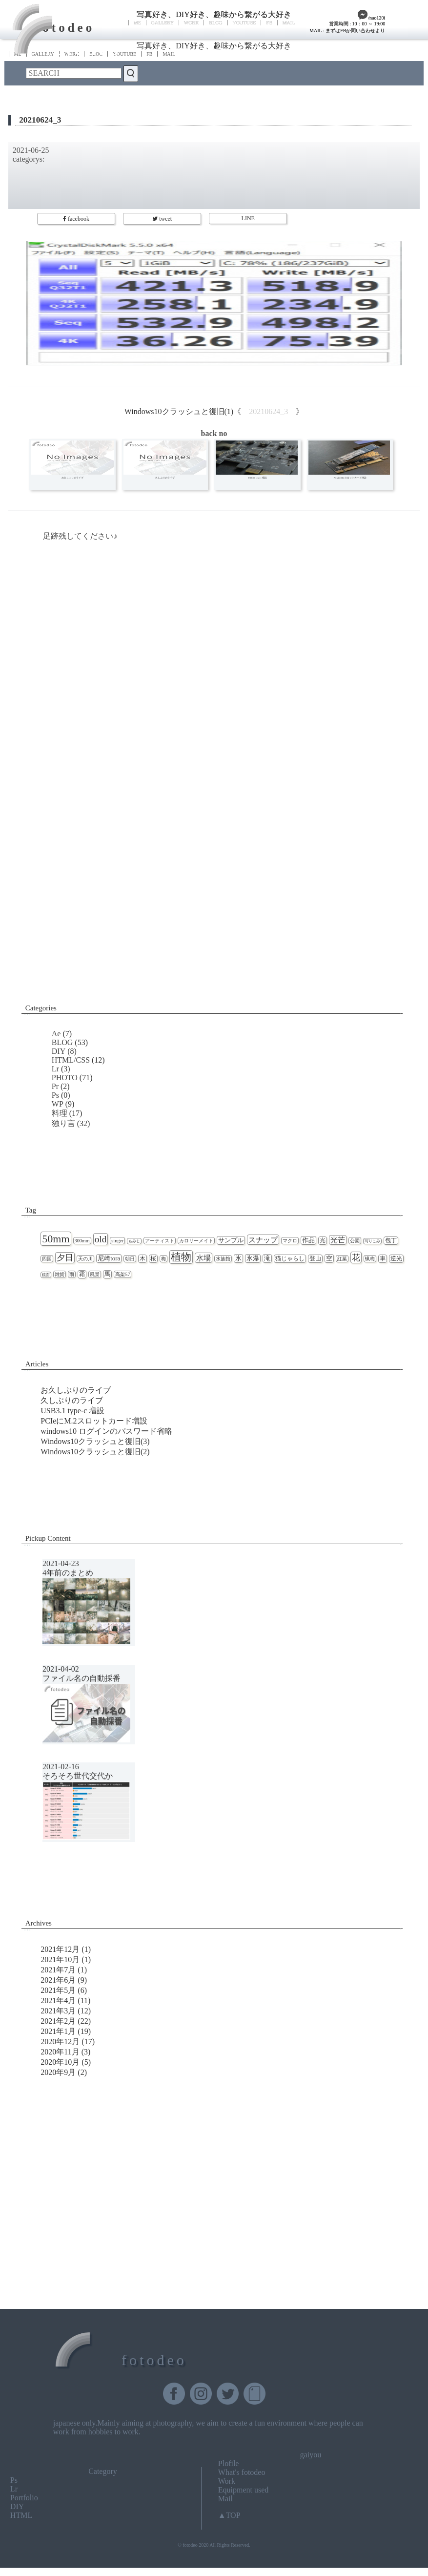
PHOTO (65, 1077)
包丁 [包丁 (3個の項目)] (391, 1240)
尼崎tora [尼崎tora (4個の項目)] (109, 1258)
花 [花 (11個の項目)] (356, 1257)
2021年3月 (58, 2011)
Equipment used (243, 2490)
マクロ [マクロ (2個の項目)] (290, 1240)
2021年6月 (58, 1980)
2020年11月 (60, 2052)
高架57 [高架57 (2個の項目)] (122, 1274)
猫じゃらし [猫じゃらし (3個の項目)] (290, 1259)
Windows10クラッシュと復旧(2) (95, 1451)
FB (269, 22)
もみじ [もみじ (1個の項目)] (134, 1241)
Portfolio (24, 2497)
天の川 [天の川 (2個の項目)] (85, 1258)
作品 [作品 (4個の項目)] (308, 1240)
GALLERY (162, 22)
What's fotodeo (241, 2472)
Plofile (228, 2463)
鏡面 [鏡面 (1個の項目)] (46, 1275)
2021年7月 (58, 1970)
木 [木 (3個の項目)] (142, 1259)
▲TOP (229, 2515)
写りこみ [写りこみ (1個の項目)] (372, 1241)
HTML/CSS (71, 1060)
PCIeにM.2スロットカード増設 (94, 1421)
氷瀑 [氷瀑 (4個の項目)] (252, 1258)
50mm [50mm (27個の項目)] (55, 1239)
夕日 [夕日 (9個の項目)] (65, 1257)
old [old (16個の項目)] (101, 1239)
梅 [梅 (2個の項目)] (163, 1258)
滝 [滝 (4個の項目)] (267, 1258)
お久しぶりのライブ (76, 1390)
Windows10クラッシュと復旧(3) (95, 1441)
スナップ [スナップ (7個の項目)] (263, 1240)
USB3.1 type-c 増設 (72, 1410)
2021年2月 (58, 2021)
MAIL (289, 22)
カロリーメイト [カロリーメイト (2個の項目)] (196, 1240)
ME (137, 22)
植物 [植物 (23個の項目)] (181, 1257)
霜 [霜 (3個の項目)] (82, 1274)
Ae (56, 1033)
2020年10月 (60, 2062)
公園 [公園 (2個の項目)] (355, 1240)
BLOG (215, 22)
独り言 (63, 1123)
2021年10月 (60, 1959)
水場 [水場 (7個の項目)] (203, 1258)
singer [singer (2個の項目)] (117, 1240)
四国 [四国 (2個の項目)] (47, 1258)
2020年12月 (60, 2041)
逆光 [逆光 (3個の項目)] (396, 1259)
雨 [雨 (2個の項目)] (71, 1274)
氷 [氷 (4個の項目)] (238, 1258)
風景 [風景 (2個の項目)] (95, 1274)
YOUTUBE (244, 22)
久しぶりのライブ (72, 1400)
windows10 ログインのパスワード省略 (106, 1431)
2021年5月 (58, 1990)
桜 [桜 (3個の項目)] (153, 1259)
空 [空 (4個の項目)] (329, 1258)
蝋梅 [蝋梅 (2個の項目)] (370, 1258)
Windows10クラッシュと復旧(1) (178, 411)
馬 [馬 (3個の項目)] (107, 1274)
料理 (59, 1113)
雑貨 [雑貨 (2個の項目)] (59, 1274)
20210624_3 (40, 120)
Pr (55, 1086)
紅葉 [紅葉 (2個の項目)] (342, 1258)
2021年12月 (60, 1949)
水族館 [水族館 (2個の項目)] (223, 1258)
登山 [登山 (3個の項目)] (315, 1259)
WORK (191, 22)
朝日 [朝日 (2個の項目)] (130, 1258)
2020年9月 (58, 2072)
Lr (55, 1069)
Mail (225, 2498)
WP (57, 1104)
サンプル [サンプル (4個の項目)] (231, 1240)
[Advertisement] (214, 913)
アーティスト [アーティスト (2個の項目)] (159, 1240)
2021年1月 (58, 2031)
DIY (58, 1051)
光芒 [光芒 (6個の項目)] (337, 1240)
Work (226, 2481)
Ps (55, 1095)
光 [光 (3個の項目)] (323, 1240)
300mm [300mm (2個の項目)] (82, 1240)
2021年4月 (58, 2000)
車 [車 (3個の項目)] (383, 1259)
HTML (21, 2515)
